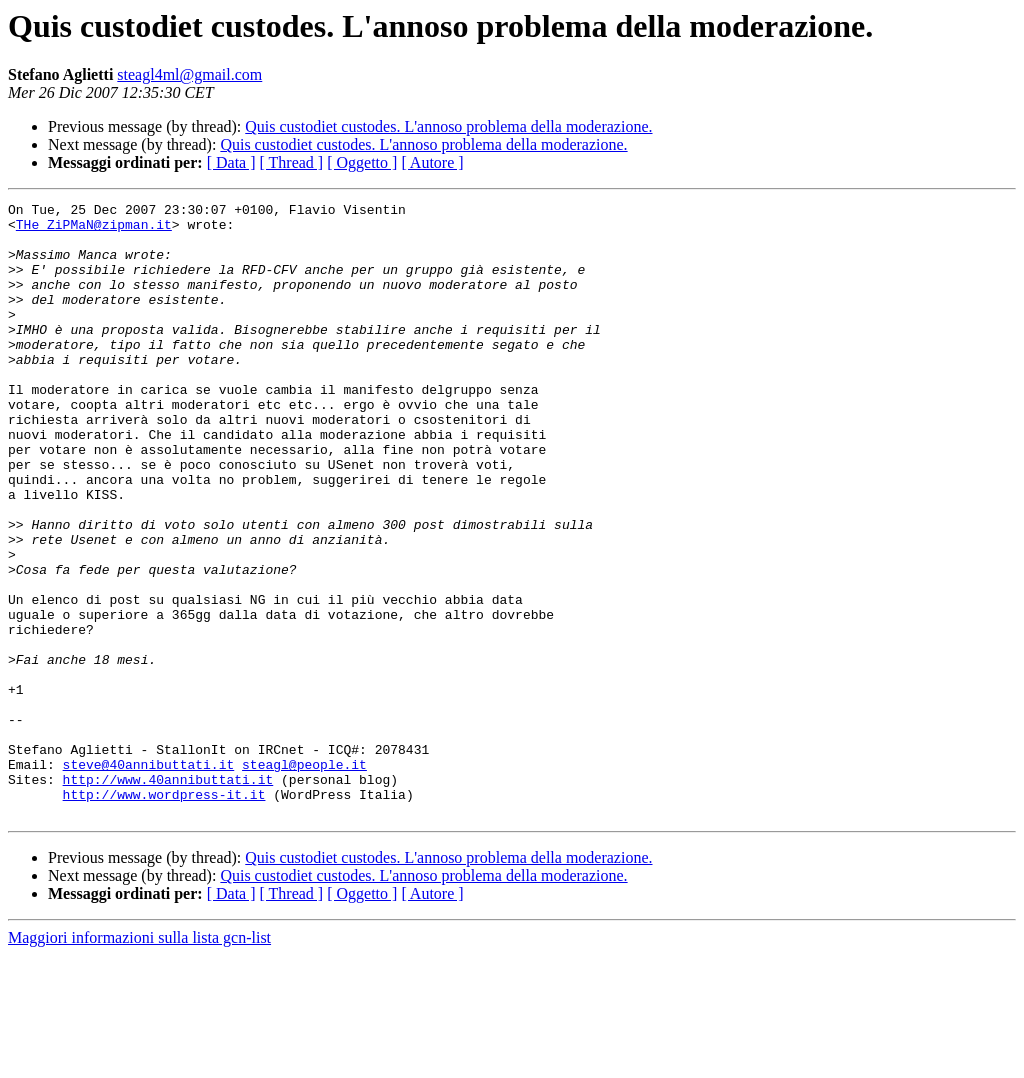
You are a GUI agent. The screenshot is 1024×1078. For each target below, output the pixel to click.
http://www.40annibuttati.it (168, 896)
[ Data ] (231, 162)
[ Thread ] (292, 162)
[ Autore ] (432, 162)
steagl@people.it (304, 878)
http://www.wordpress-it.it (164, 914)
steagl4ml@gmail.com (189, 74)
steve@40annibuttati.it (149, 878)
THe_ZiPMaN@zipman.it (94, 230)
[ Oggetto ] (362, 162)
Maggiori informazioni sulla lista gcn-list (139, 1060)
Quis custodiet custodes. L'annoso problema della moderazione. (448, 126)
